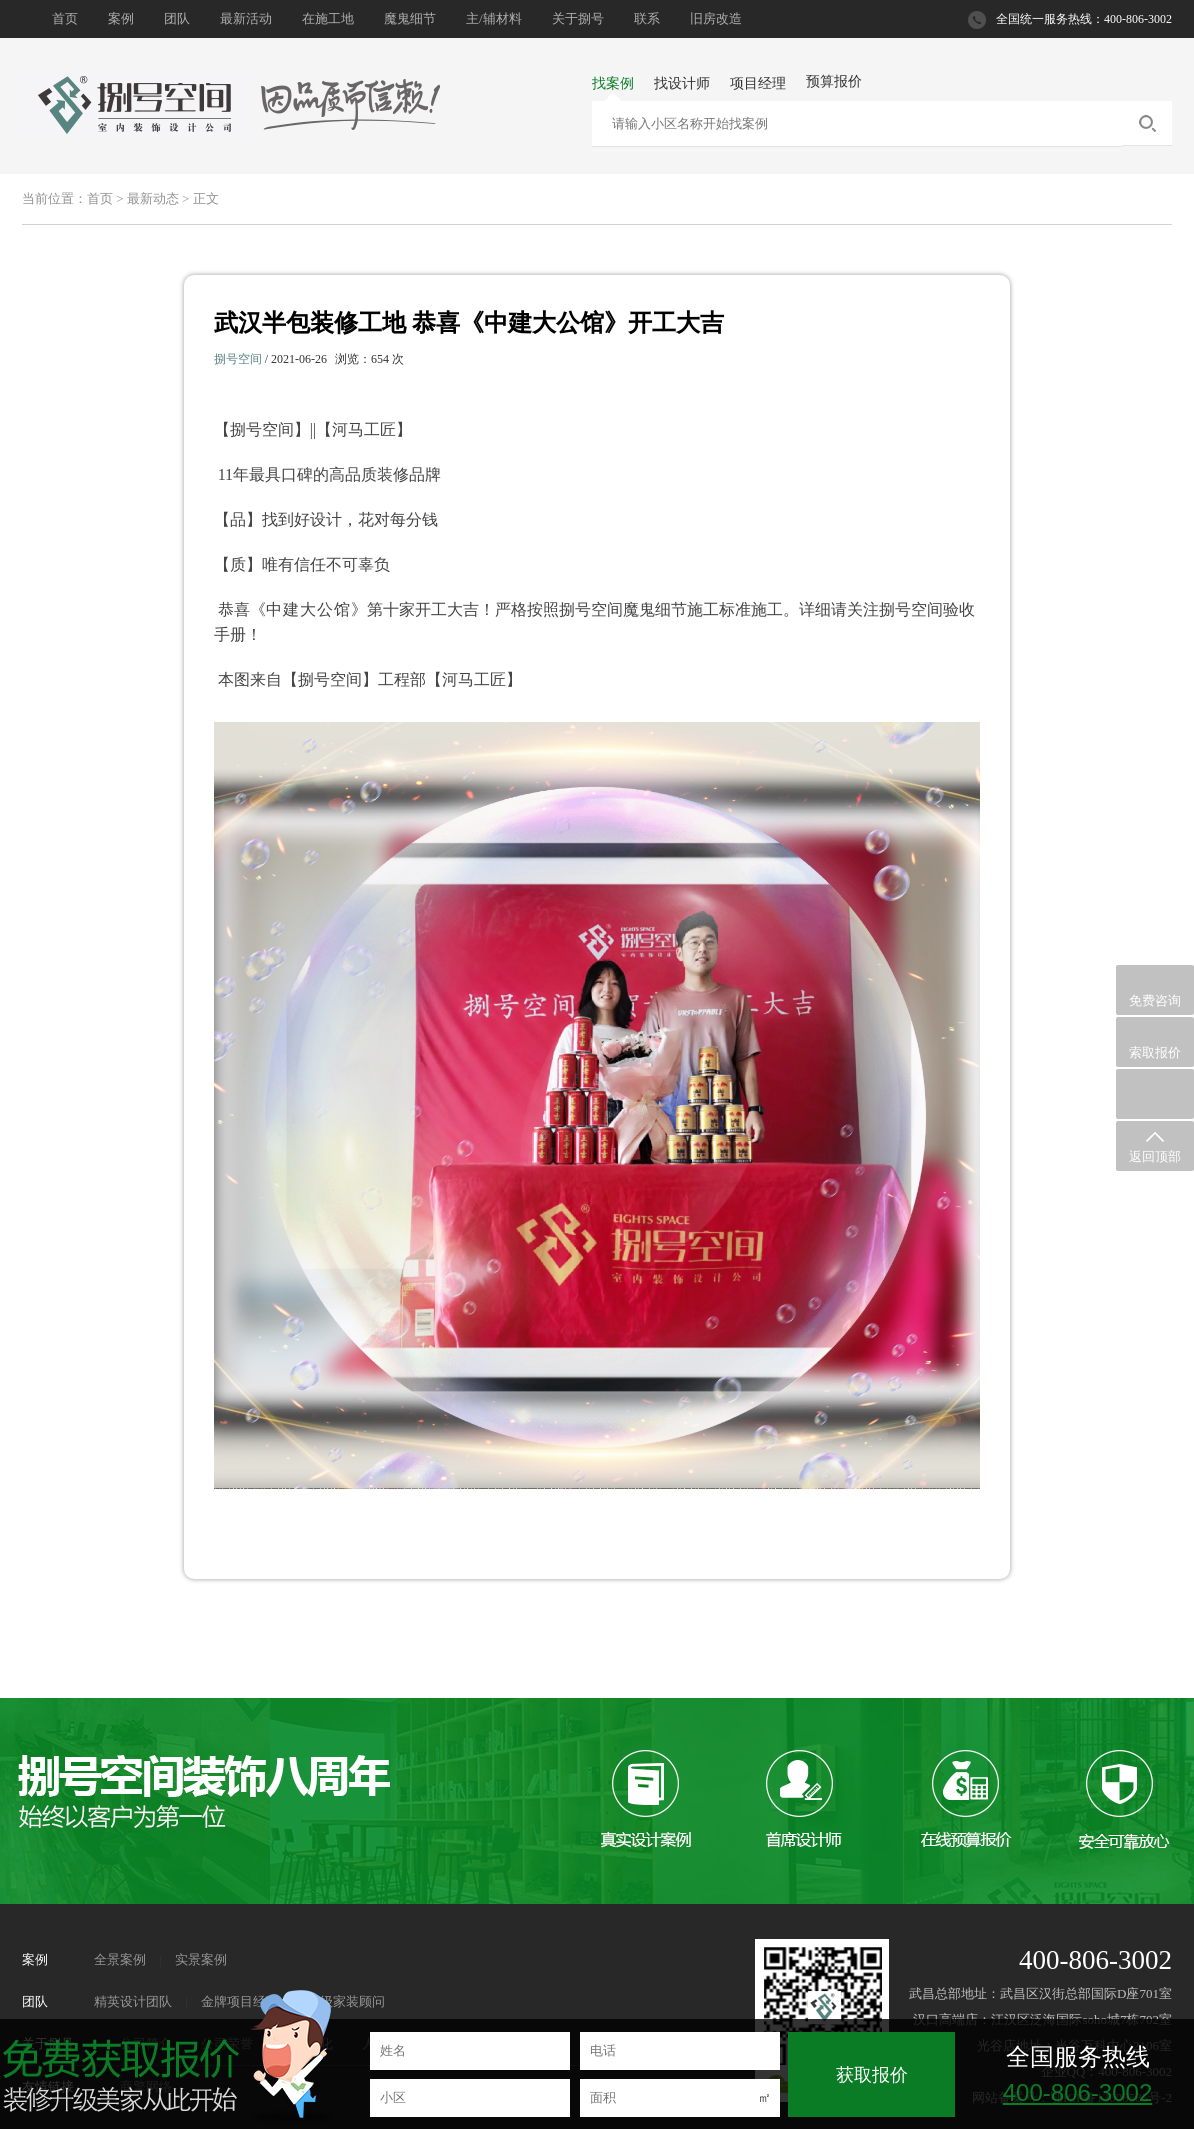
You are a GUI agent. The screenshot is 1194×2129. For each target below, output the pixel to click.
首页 (65, 18)
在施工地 (328, 18)
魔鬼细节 (410, 18)
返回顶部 (1155, 1146)
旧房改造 (716, 18)
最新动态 (153, 198)
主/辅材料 (494, 18)
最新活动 (246, 18)
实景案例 (201, 1959)
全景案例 (120, 1959)
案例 (121, 18)
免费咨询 (1155, 991)
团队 (177, 18)
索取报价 (1155, 1042)
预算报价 (834, 81)
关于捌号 (578, 18)
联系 (647, 18)
